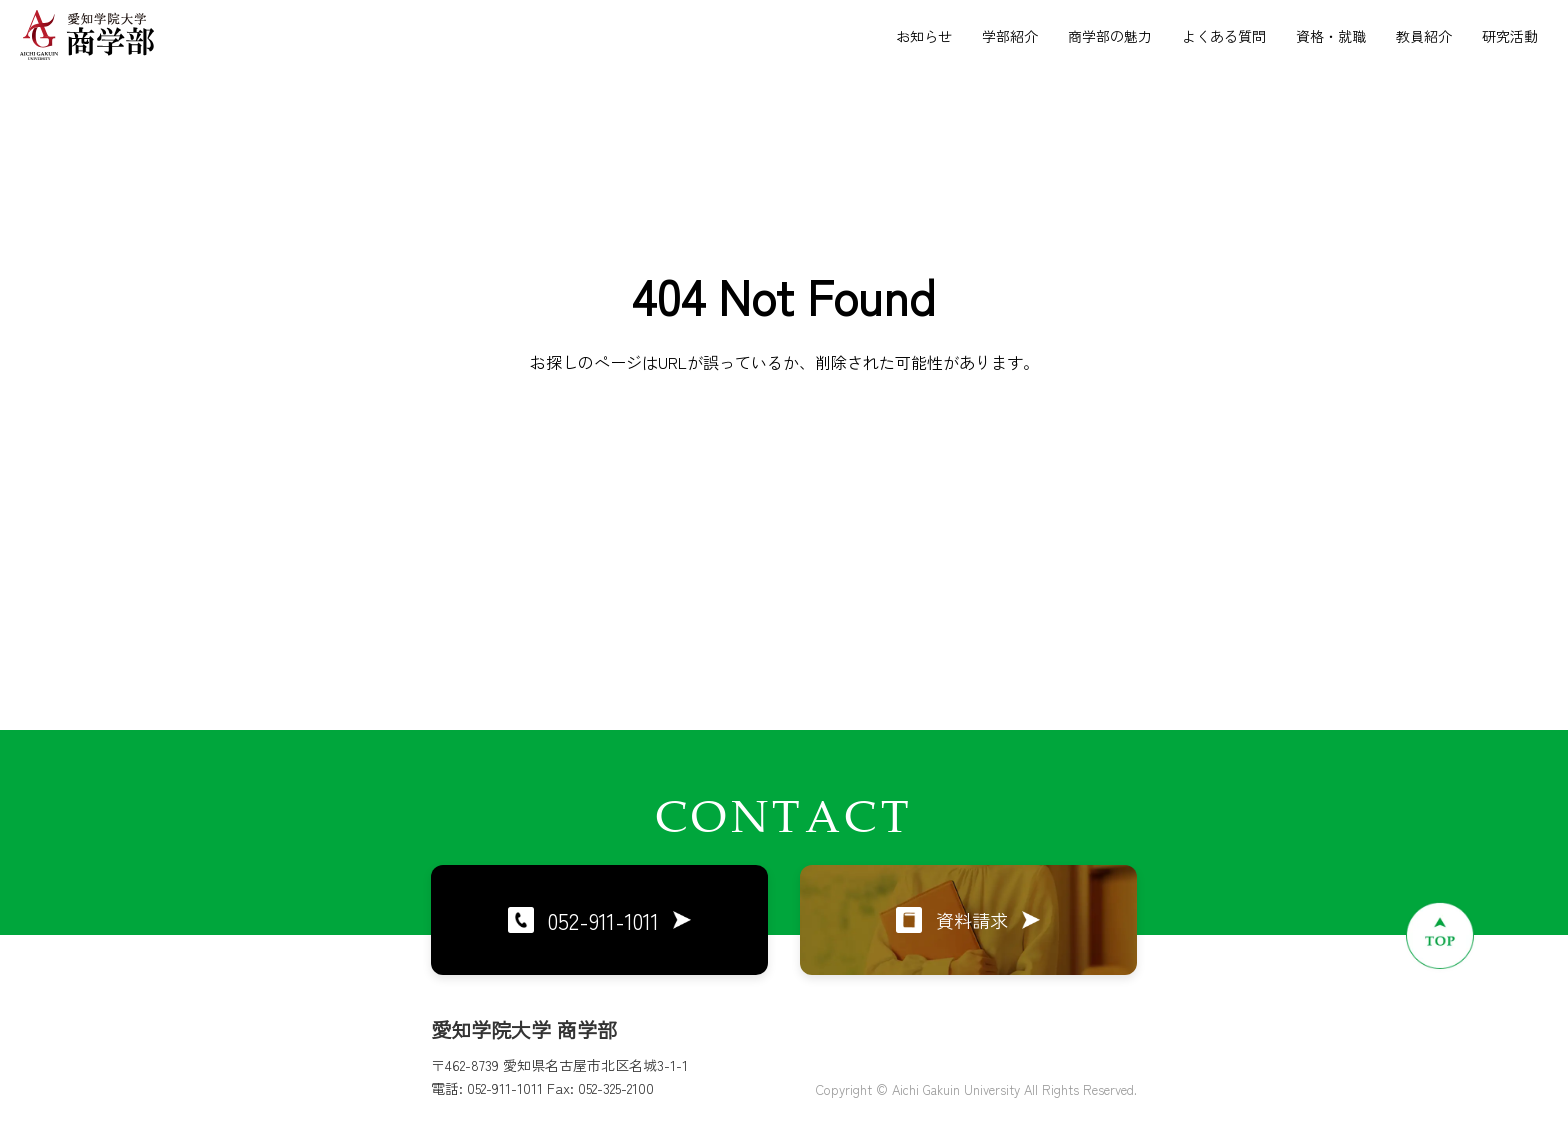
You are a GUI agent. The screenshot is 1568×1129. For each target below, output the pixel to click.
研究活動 (1510, 36)
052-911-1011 (599, 920)
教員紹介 (1424, 36)
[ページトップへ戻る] (1440, 935)
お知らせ (924, 36)
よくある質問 (1224, 36)
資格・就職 (1331, 36)
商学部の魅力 (1110, 36)
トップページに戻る (784, 482)
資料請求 (968, 920)
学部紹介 (1010, 36)
